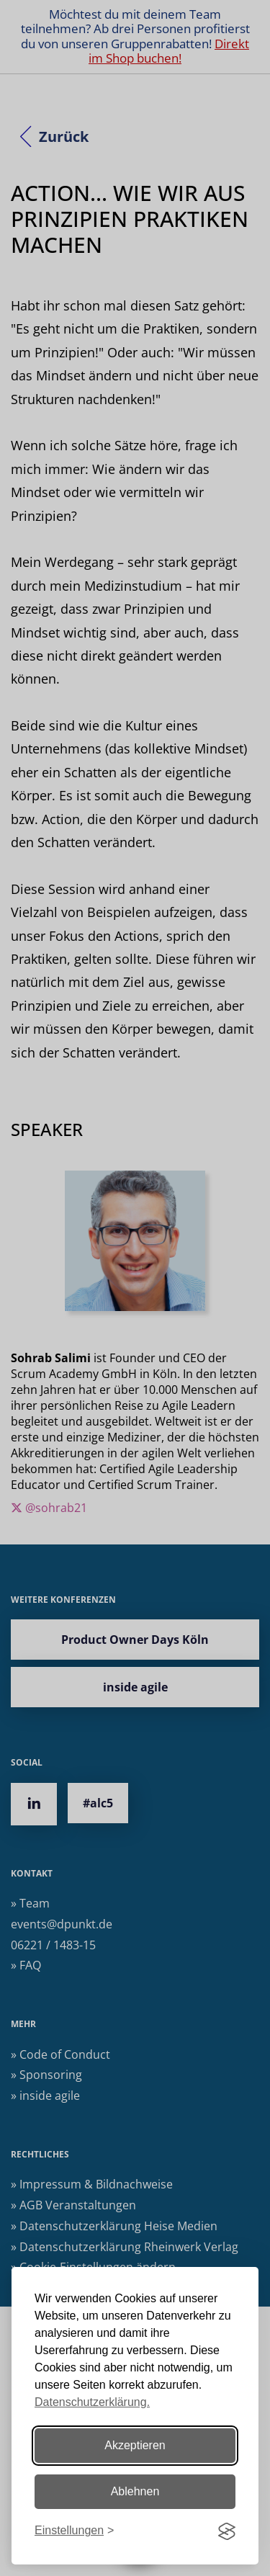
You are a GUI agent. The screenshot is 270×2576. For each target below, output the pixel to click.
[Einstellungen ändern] (74, 2531)
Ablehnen (135, 2491)
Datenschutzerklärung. (92, 2402)
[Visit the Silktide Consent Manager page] (226, 2531)
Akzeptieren (135, 2445)
